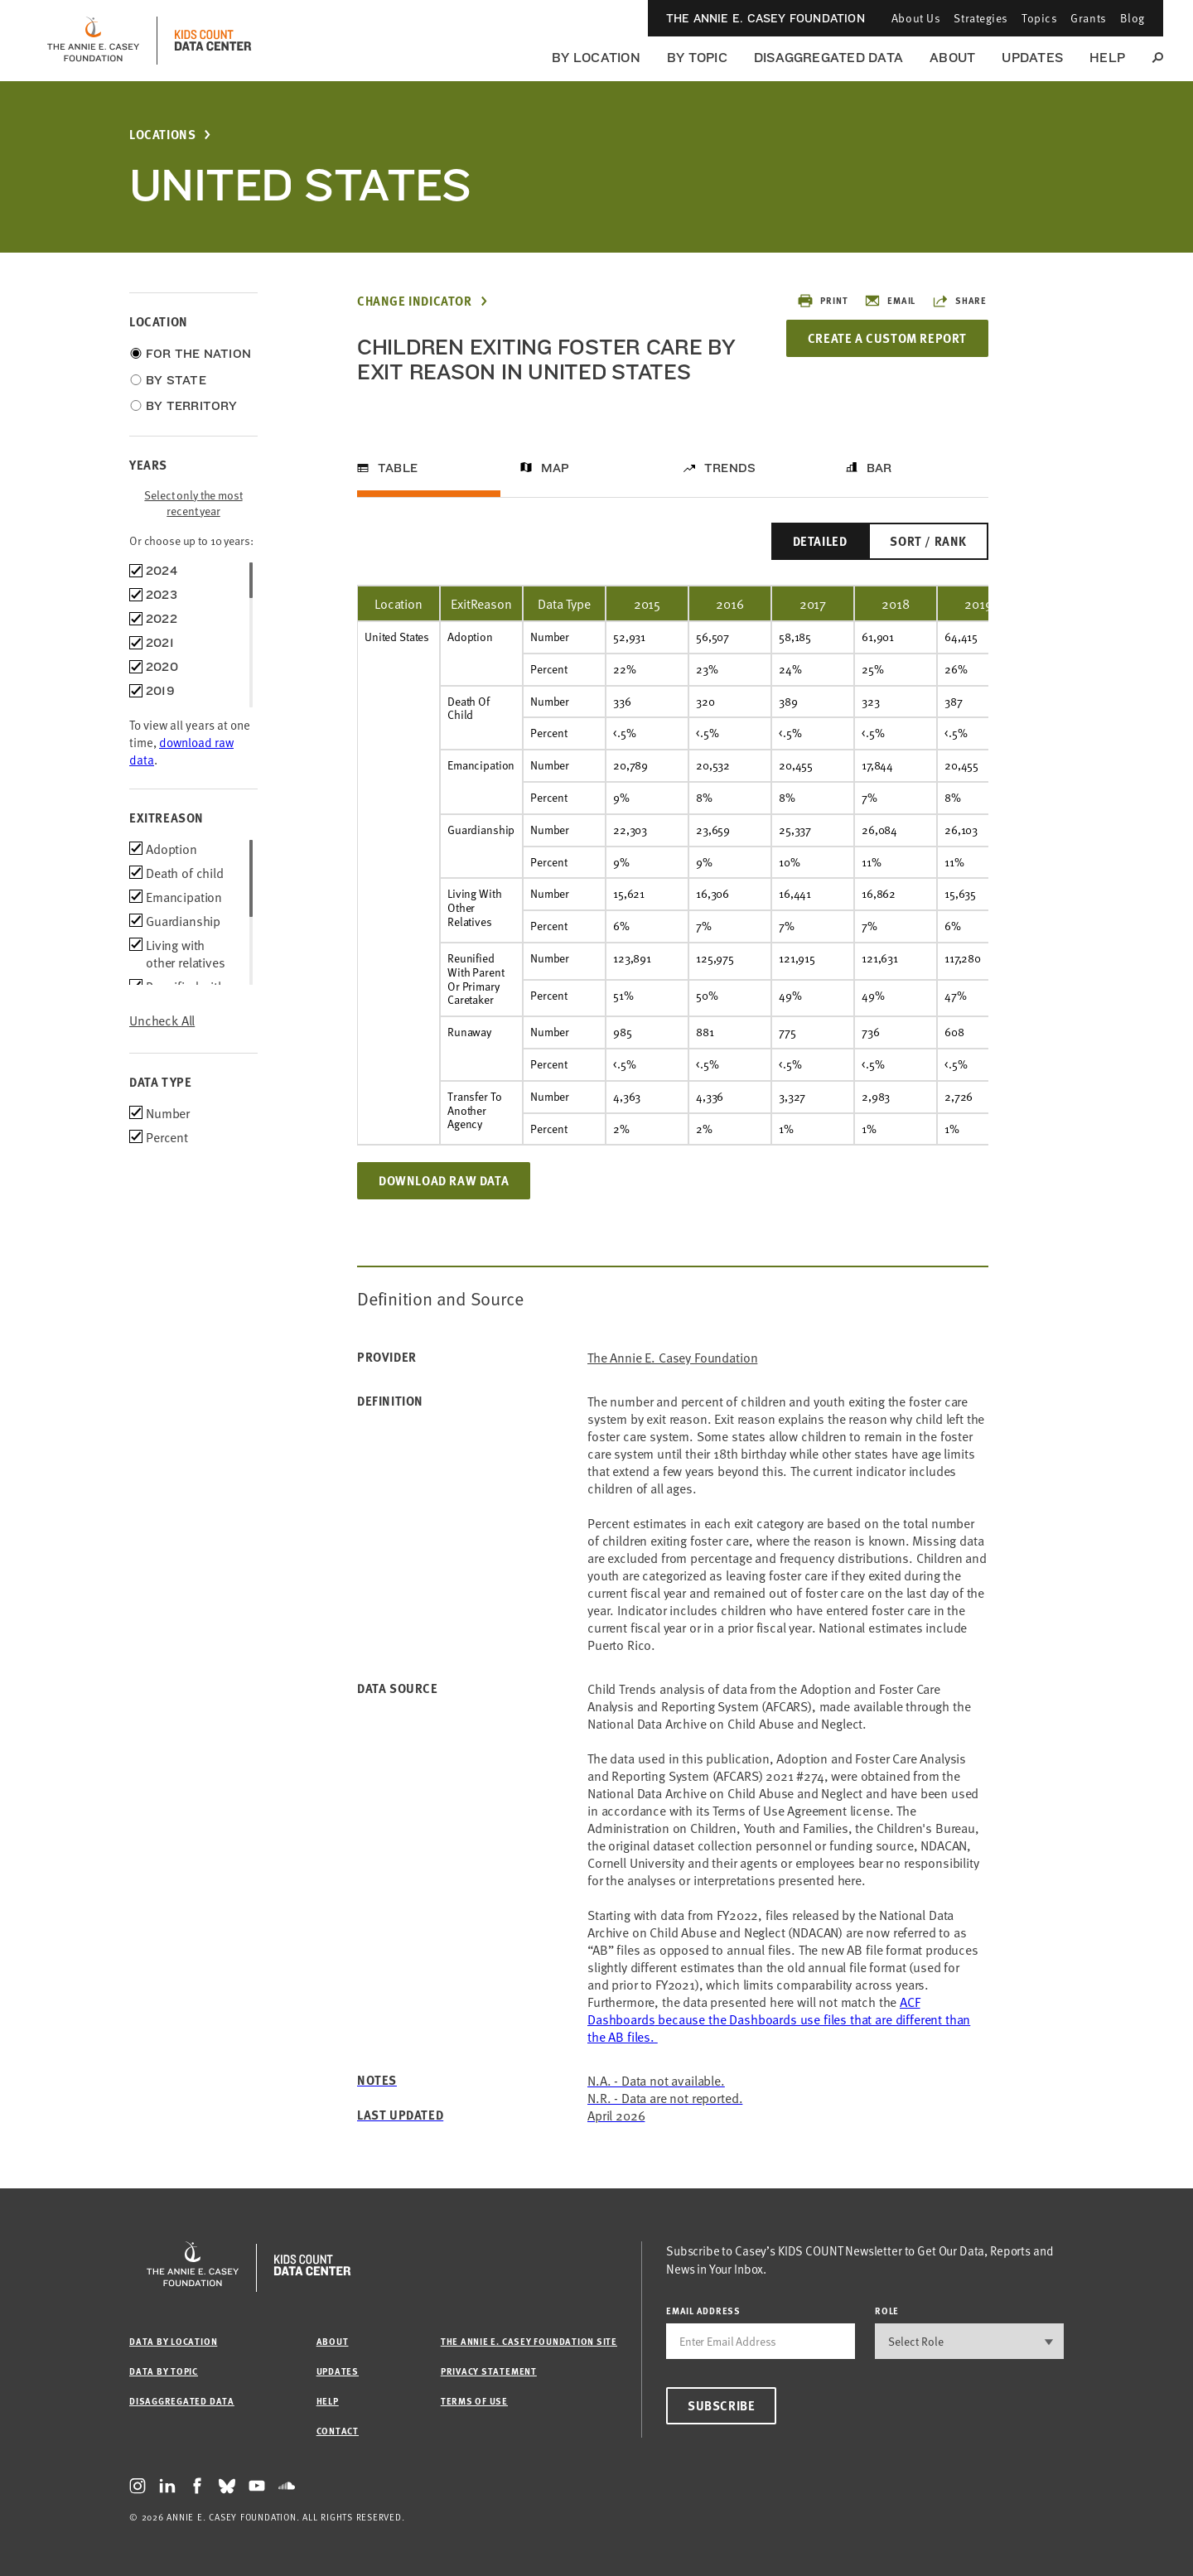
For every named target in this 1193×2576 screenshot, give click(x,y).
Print (822, 300)
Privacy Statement (489, 2371)
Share (959, 300)
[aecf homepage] (93, 40)
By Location (596, 57)
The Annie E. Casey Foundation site (529, 2341)
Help (1107, 57)
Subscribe (721, 2405)
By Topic (697, 57)
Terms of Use (474, 2401)
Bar (879, 468)
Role (887, 2310)
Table (398, 468)
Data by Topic (163, 2371)
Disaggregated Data (828, 57)
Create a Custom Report (887, 338)
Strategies (981, 18)
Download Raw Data (444, 1180)
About (952, 57)
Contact (337, 2430)
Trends (730, 468)
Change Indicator (414, 301)
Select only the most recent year (193, 503)
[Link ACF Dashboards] (778, 2018)
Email (889, 300)
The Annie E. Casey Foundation (765, 18)
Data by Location (173, 2341)
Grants (1088, 18)
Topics (1039, 18)
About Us (915, 18)
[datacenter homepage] (212, 40)
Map (555, 468)
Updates (1032, 57)
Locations (162, 134)
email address (703, 2310)
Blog (1132, 18)
